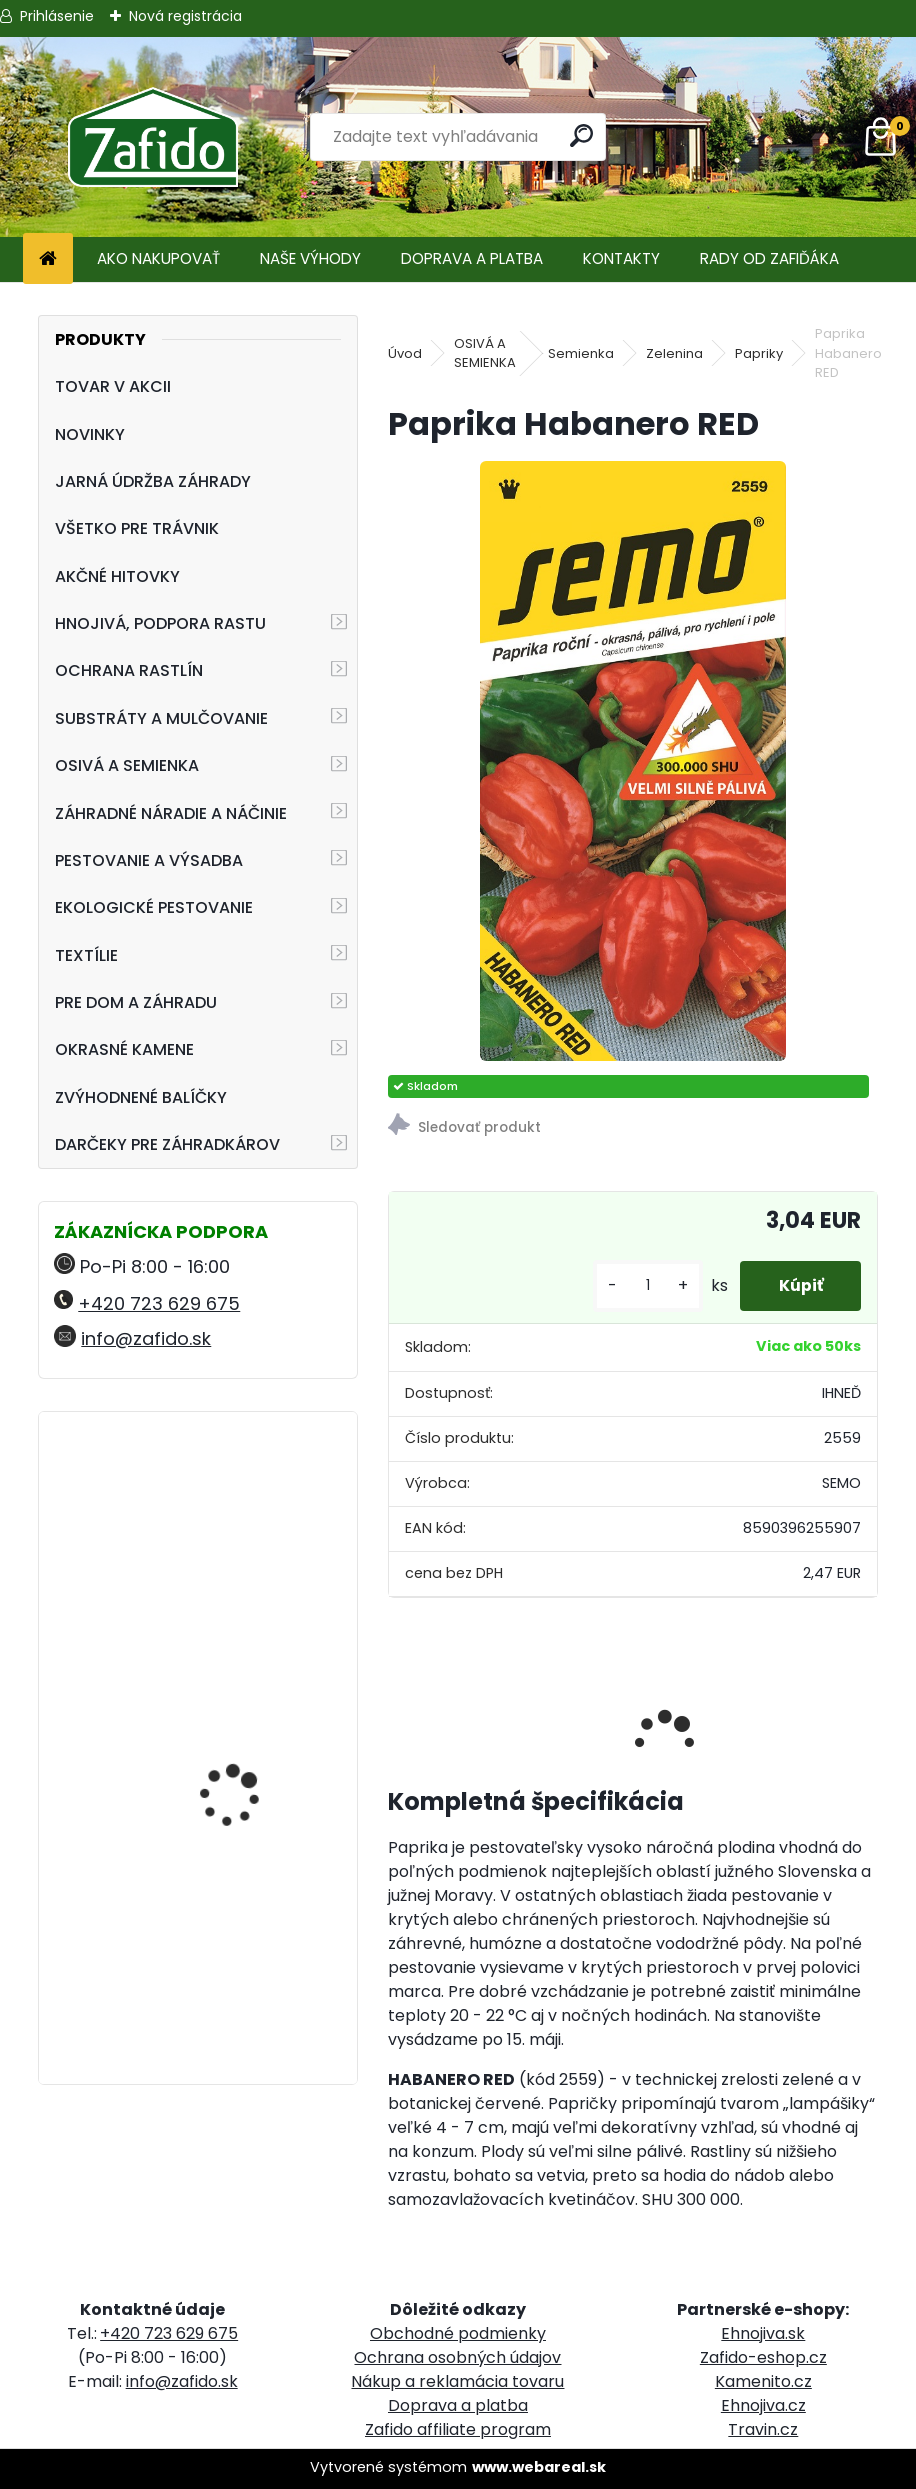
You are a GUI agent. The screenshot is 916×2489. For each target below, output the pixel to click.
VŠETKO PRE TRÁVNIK (137, 528)
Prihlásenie (57, 16)
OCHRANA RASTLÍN (129, 670)
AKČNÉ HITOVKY (117, 576)
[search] (581, 135)
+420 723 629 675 (159, 1303)
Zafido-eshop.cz (763, 2357)
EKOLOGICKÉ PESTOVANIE (154, 907)
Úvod (405, 353)
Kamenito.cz (763, 2381)
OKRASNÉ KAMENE (124, 1049)
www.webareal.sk (539, 2467)
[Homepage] (48, 259)
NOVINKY (90, 434)
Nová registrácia (185, 16)
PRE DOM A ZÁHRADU (136, 1002)
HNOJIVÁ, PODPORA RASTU (160, 623)
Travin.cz (763, 2429)
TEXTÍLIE (86, 955)
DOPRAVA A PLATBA (472, 258)
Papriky (759, 353)
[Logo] (152, 137)
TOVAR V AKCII (113, 386)
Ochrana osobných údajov (457, 2357)
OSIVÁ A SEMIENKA (127, 765)
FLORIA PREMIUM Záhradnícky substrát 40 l (248, 1954)
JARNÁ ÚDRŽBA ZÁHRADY (153, 481)
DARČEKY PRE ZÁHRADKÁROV (167, 1144)
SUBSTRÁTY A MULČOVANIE (161, 718)
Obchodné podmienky (458, 2333)
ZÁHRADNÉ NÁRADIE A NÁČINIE (171, 813)
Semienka (581, 353)
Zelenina (674, 353)
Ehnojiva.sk (763, 2333)
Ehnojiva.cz (763, 2405)
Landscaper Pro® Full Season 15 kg (243, 1709)
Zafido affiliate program (458, 2429)
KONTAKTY (621, 258)
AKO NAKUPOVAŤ (158, 258)
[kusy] (644, 1285)
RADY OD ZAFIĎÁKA (769, 258)
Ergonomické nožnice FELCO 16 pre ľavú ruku (249, 1514)
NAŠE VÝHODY (310, 258)
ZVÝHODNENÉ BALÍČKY (141, 1097)
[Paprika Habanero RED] (633, 761)
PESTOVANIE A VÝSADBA (149, 860)
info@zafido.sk (146, 1338)
